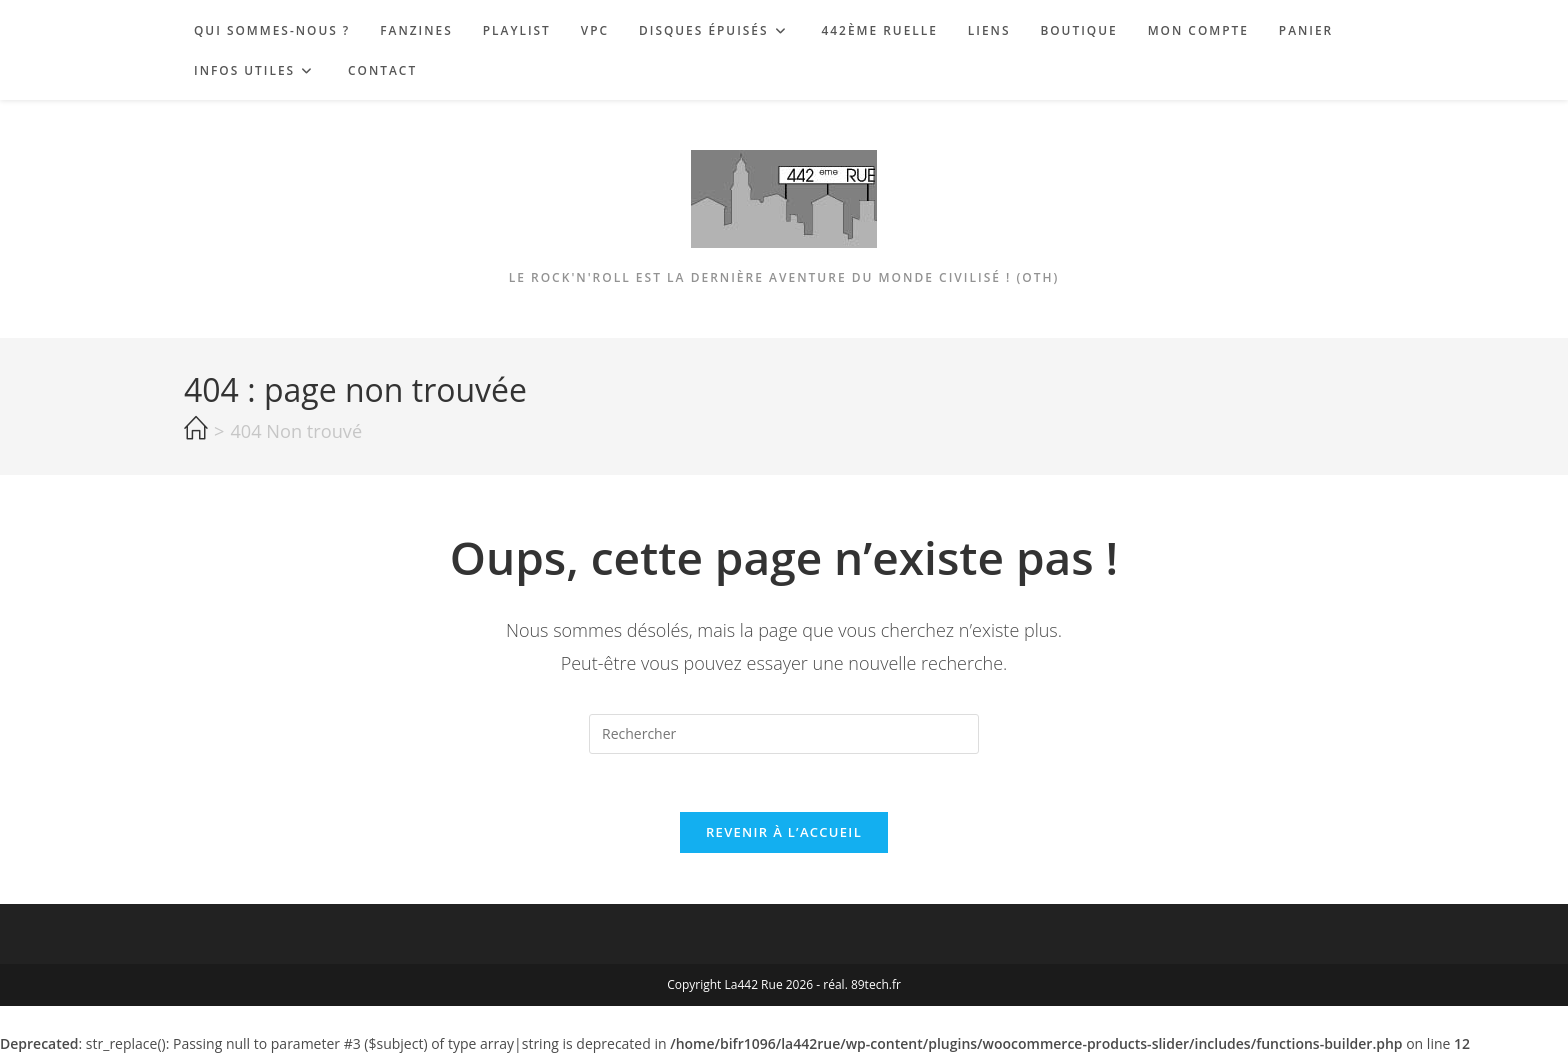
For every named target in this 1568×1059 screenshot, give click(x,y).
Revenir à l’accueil (784, 835)
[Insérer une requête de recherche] (784, 734)
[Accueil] (196, 429)
